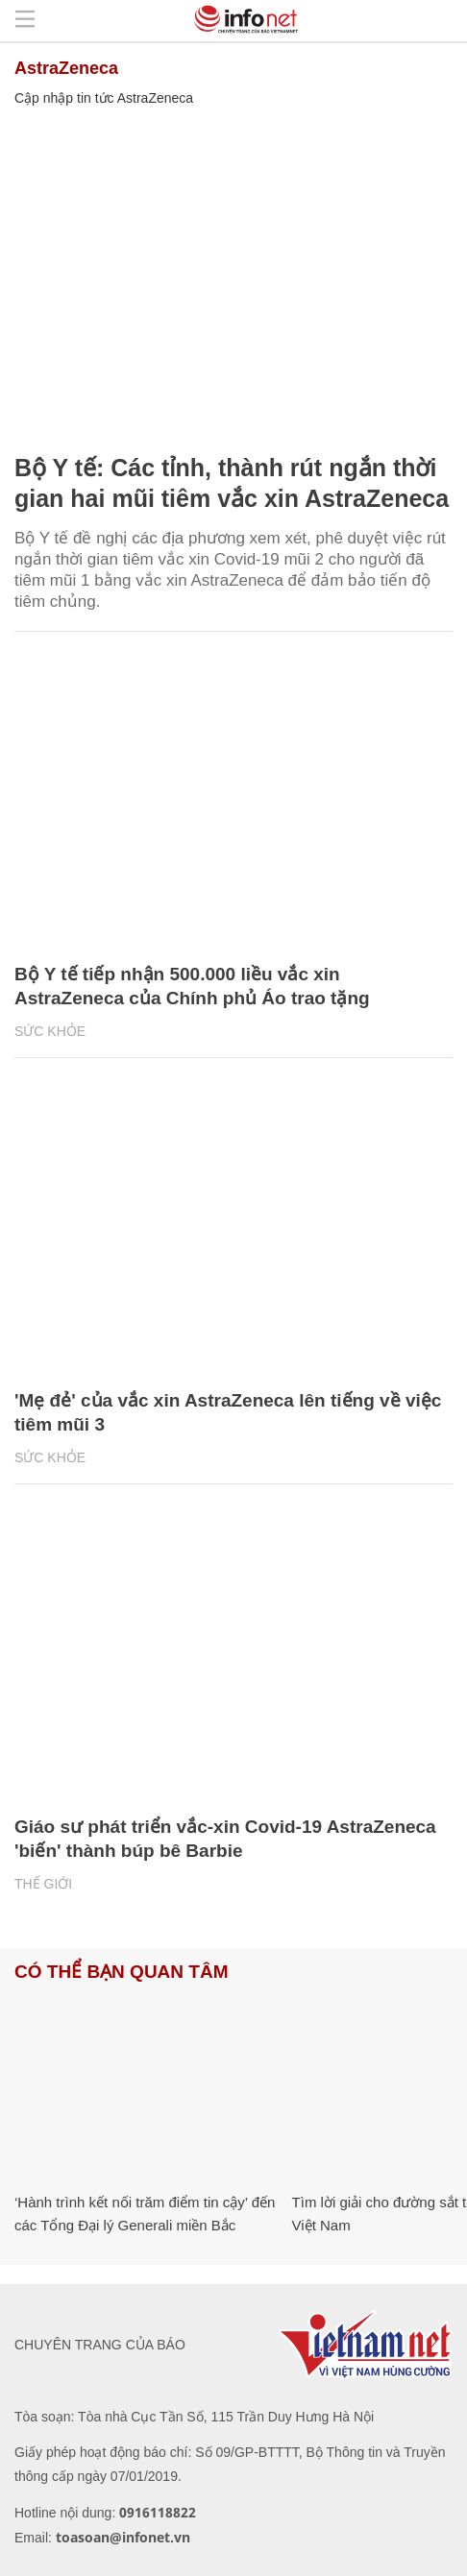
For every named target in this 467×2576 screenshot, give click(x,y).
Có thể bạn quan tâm (121, 1972)
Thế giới (43, 1883)
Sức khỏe (50, 1031)
